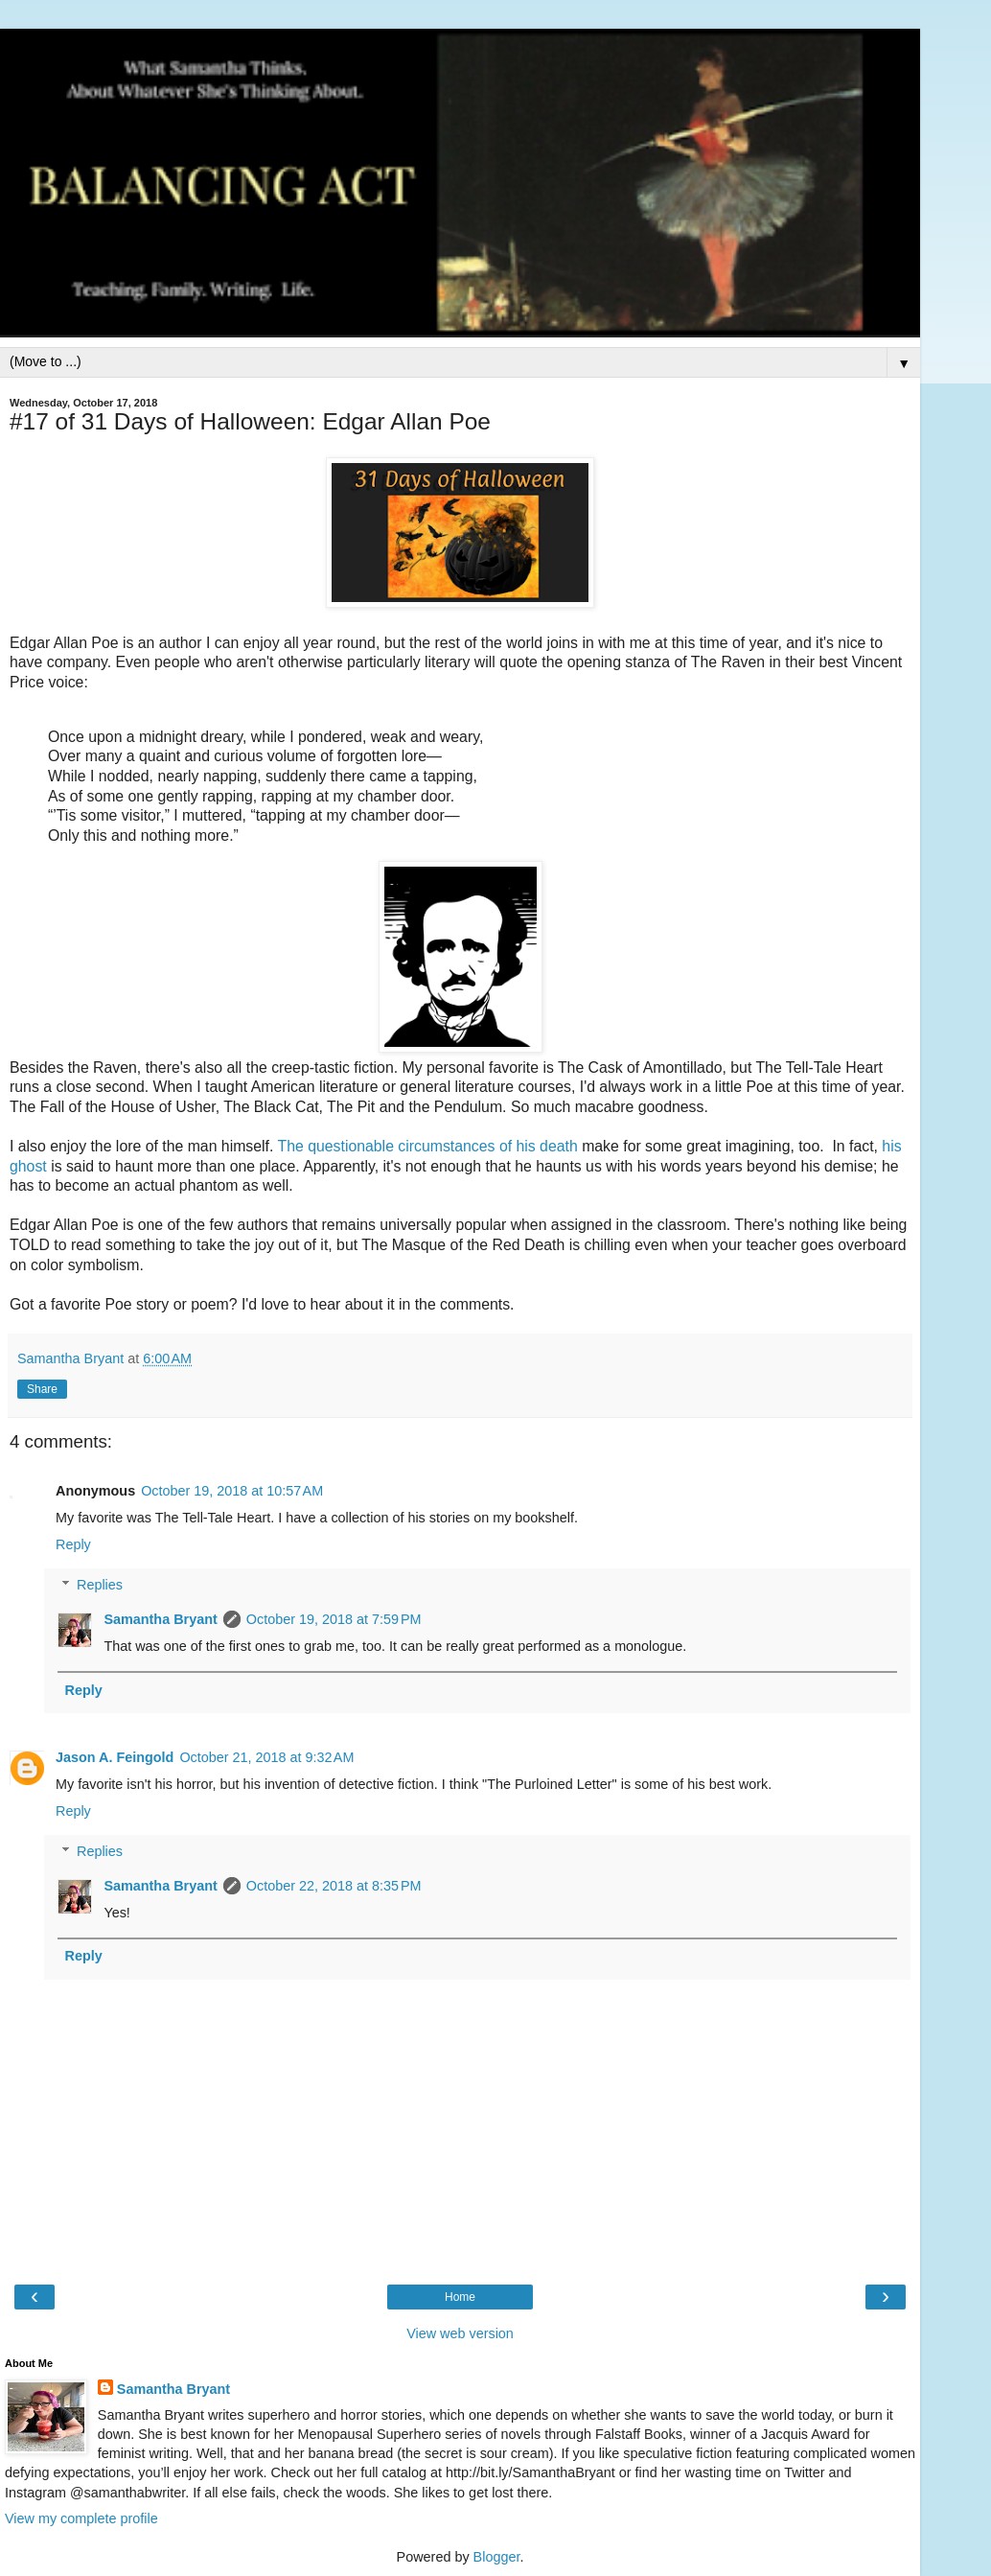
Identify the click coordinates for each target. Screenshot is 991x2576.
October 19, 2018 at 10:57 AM (232, 1490)
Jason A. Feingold (114, 1757)
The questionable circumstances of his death (428, 1146)
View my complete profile (81, 2518)
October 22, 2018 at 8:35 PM (334, 1885)
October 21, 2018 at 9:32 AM (266, 1757)
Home (460, 2297)
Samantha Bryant (160, 1619)
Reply (73, 1544)
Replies (100, 1584)
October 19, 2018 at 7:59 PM (334, 1619)
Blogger (496, 2556)
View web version (460, 2333)
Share (42, 1389)
